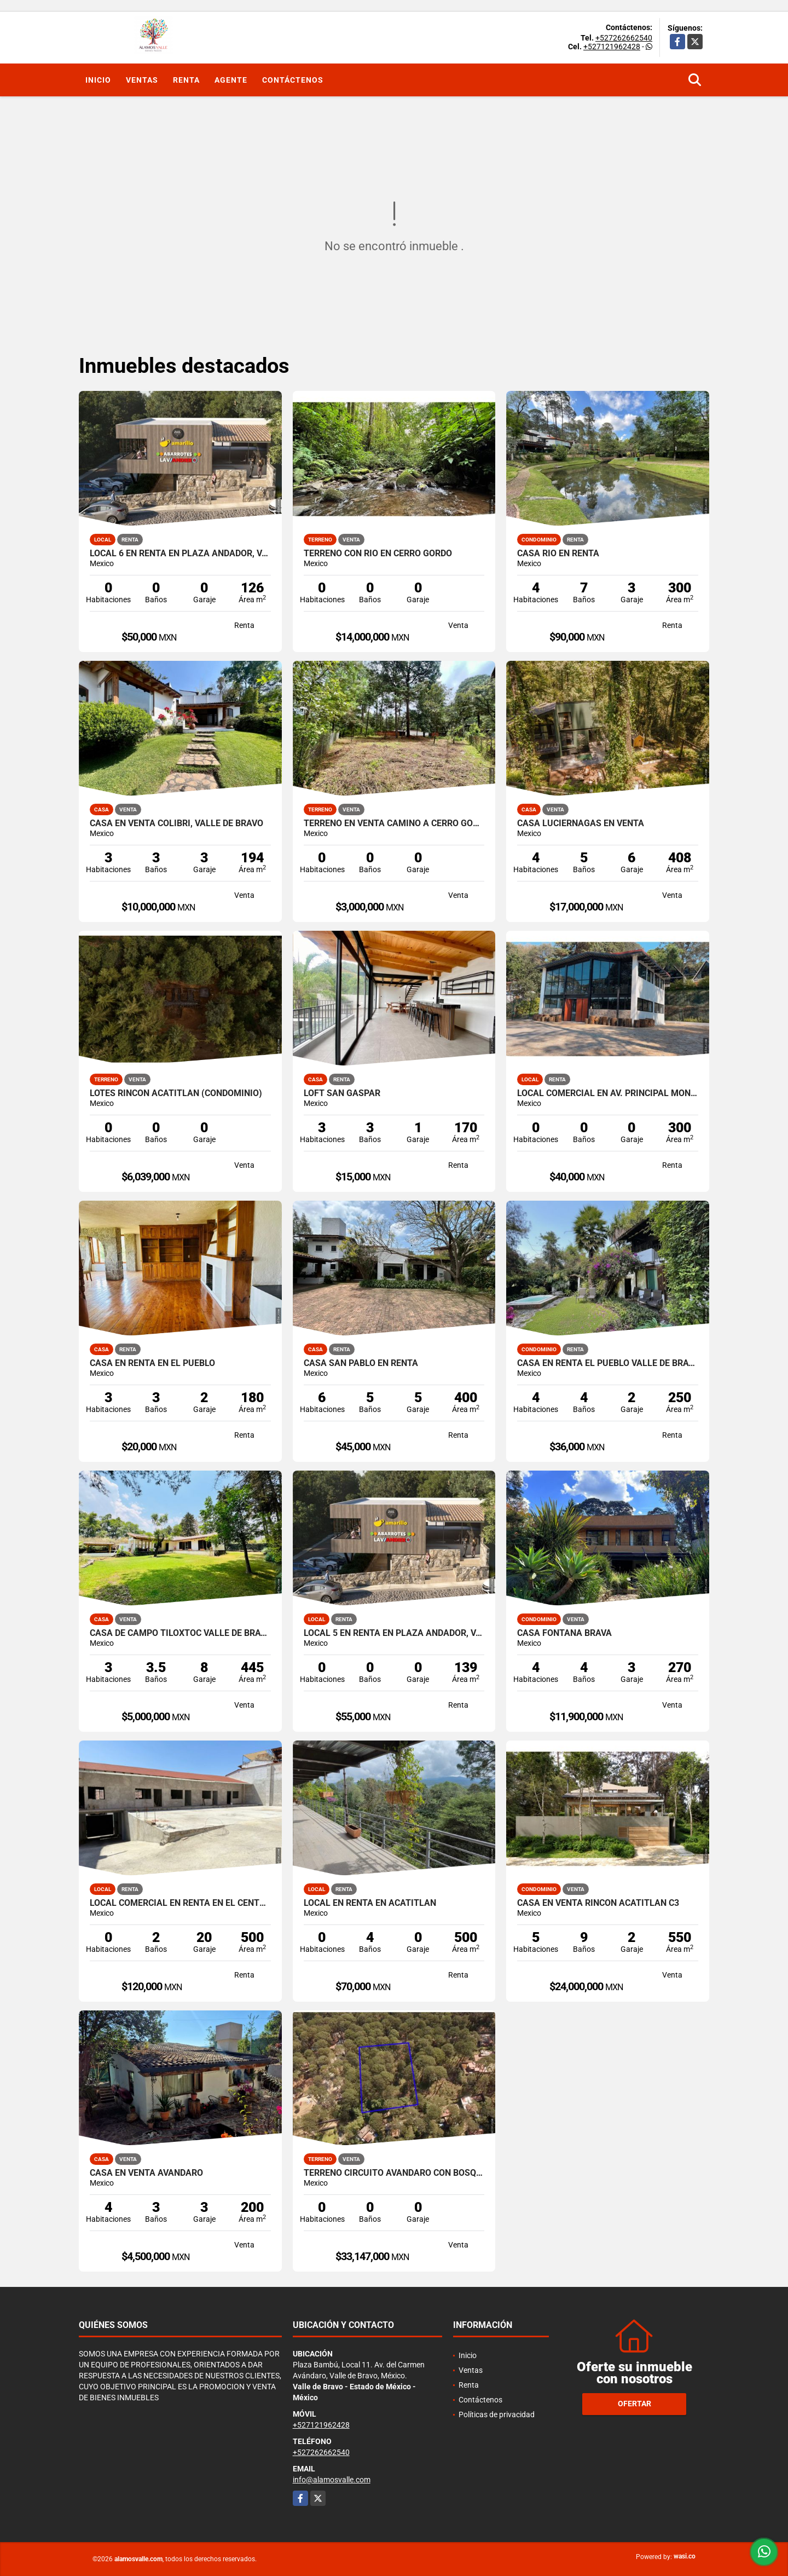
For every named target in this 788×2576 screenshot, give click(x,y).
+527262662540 (623, 37)
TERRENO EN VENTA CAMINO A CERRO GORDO (394, 823)
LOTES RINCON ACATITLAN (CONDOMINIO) (176, 1093)
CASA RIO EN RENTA (558, 553)
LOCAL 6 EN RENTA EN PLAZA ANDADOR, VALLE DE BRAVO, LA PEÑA (180, 553)
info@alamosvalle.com (331, 2479)
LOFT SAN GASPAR (342, 1093)
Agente (231, 80)
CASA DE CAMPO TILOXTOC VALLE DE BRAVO (180, 1633)
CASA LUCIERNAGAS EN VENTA (580, 823)
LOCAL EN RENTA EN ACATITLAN (370, 1903)
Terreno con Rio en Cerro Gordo (378, 553)
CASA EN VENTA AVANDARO (146, 2173)
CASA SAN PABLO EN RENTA (361, 1363)
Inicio (98, 80)
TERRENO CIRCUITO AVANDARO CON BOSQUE (394, 2173)
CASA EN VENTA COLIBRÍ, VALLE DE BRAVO (176, 823)
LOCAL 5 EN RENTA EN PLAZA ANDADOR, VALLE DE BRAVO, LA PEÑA (394, 1633)
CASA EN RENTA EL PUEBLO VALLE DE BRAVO (607, 1363)
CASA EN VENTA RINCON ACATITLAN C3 (598, 1903)
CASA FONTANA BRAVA (564, 1633)
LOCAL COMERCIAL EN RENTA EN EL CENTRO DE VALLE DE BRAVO (180, 1903)
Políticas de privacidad (497, 2414)
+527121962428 (611, 46)
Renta (186, 80)
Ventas (142, 80)
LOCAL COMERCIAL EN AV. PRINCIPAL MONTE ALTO (607, 1093)
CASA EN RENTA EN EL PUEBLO (152, 1363)
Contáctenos (292, 80)
